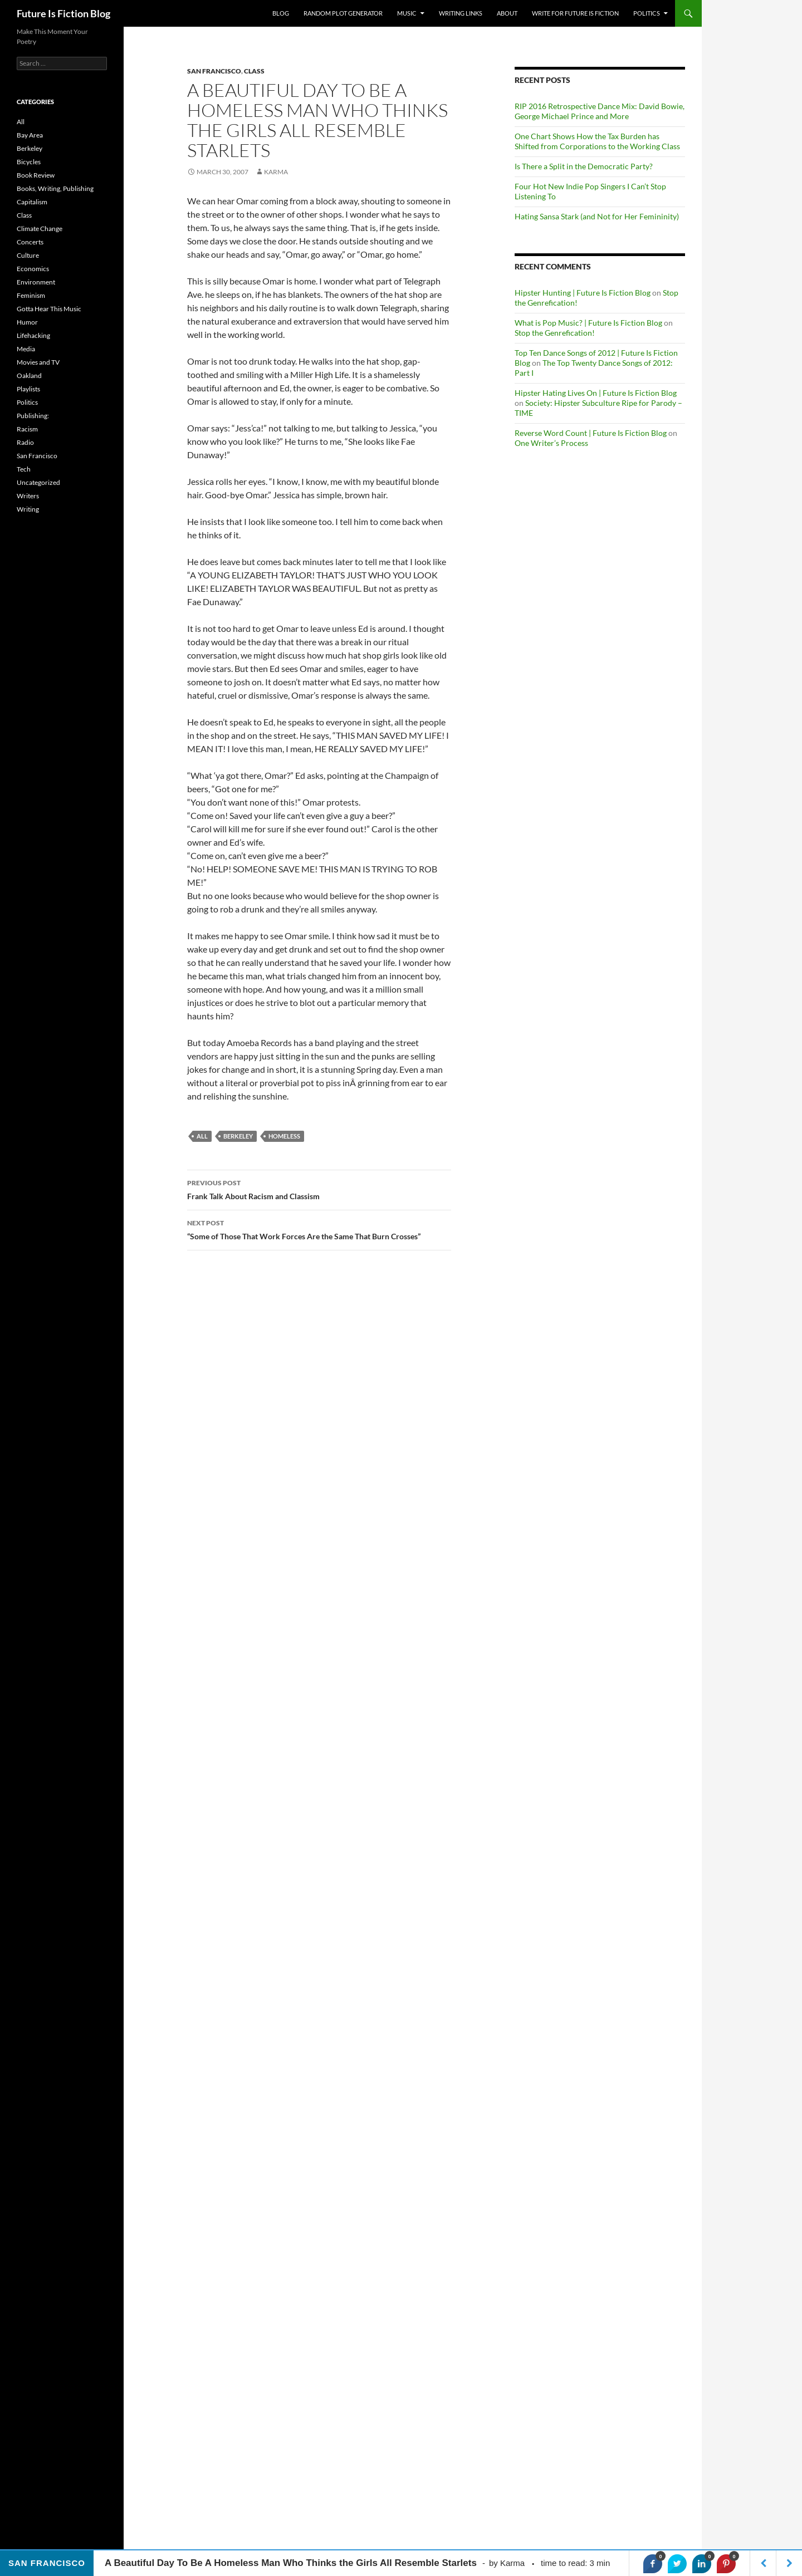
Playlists (28, 389)
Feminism (31, 295)
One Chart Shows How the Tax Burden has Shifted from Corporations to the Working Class (597, 141)
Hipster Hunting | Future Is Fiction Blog (583, 292)
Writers (28, 496)
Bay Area (30, 135)
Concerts (30, 242)
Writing (28, 509)
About (507, 13)
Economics (33, 268)
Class (254, 71)
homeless (284, 1136)
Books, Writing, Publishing (55, 188)
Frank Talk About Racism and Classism (319, 1188)
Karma (276, 172)
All (202, 1136)
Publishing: (33, 415)
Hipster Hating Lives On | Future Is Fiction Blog (596, 393)
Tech (24, 469)
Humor (27, 322)
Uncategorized (38, 482)
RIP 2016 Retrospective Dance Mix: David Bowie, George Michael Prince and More (599, 111)
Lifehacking (33, 335)
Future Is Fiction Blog (63, 13)
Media (26, 349)
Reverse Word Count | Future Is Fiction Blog (591, 433)
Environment (36, 282)
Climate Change (39, 228)
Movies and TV (38, 362)
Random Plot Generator (343, 13)
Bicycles (29, 162)
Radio (25, 442)
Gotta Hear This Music (49, 309)
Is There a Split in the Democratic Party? (584, 166)
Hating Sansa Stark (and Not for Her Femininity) (597, 216)
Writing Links (460, 13)
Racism (27, 429)
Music (407, 13)
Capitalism (32, 202)
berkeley (238, 1136)
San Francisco (214, 71)
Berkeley (29, 148)
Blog (280, 13)
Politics (646, 13)
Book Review (36, 175)
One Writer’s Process (551, 443)
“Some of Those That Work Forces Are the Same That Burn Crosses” (319, 1228)
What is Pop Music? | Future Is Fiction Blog (588, 322)
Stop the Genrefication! (555, 332)
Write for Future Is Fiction (575, 13)
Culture (28, 255)
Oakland (29, 375)
